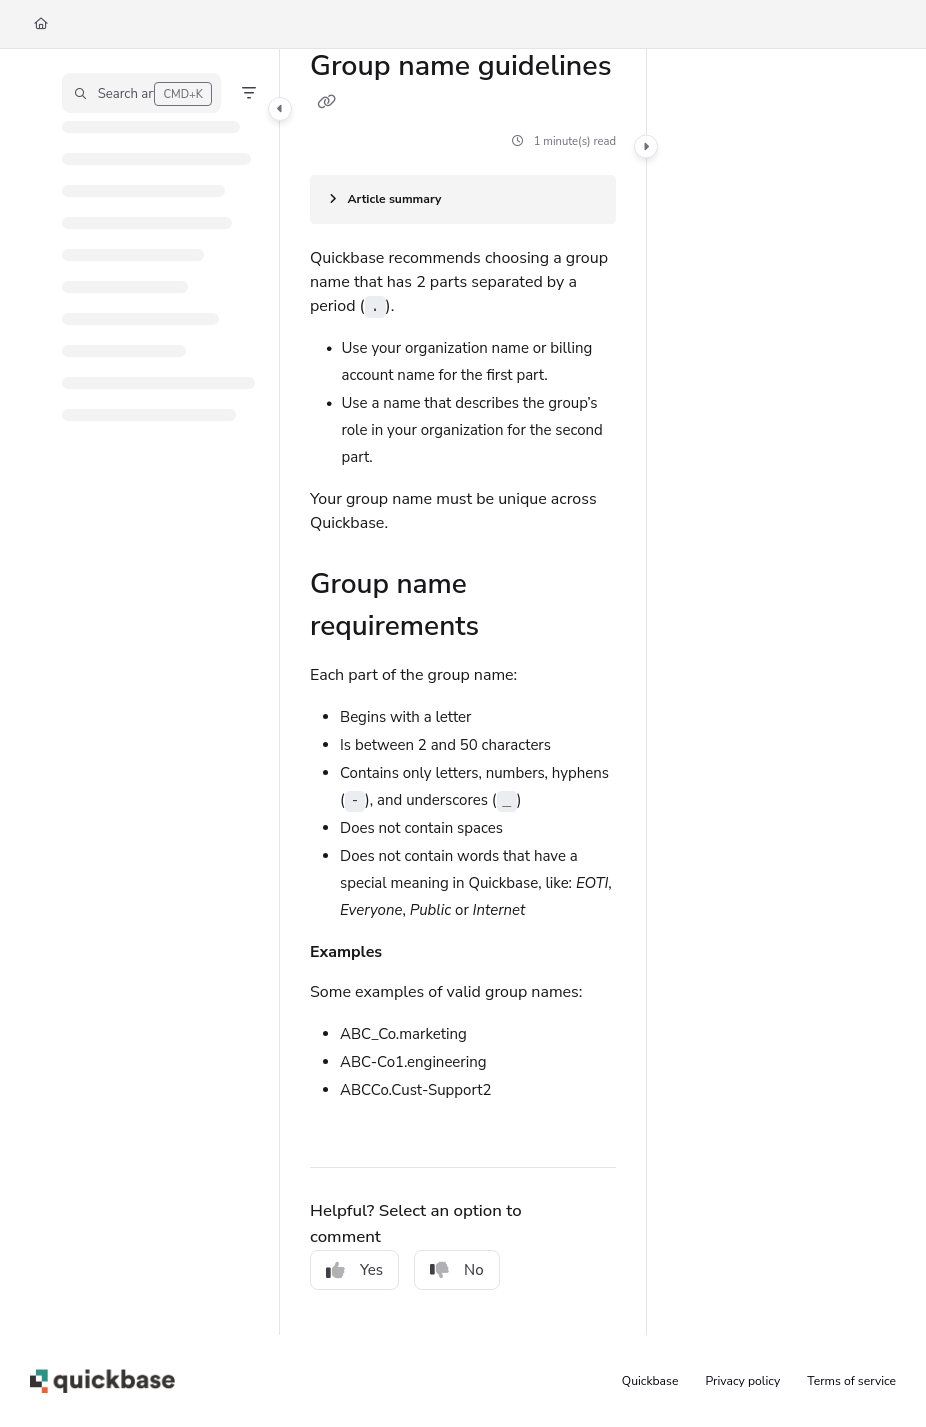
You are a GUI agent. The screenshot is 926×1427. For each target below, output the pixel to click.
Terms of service (851, 1381)
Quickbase (650, 1381)
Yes (354, 1270)
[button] (141, 93)
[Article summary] (463, 199)
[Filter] (249, 93)
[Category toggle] (280, 109)
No (457, 1270)
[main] (463, 692)
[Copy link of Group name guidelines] (326, 102)
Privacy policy (743, 1381)
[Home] (41, 24)
